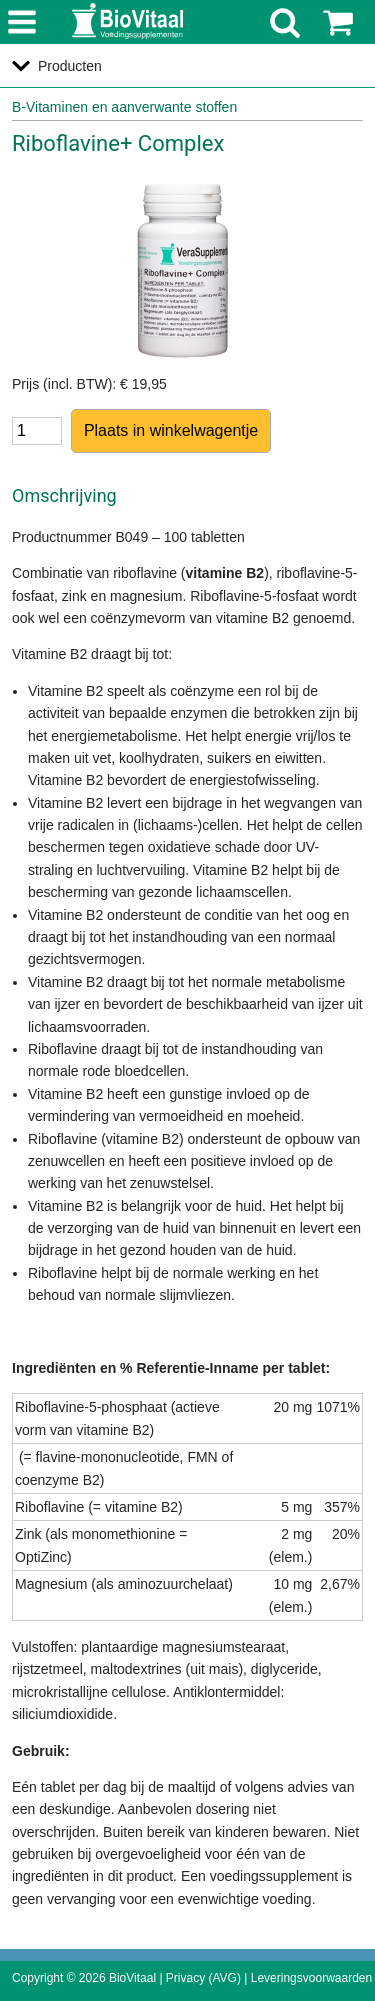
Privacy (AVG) (203, 1978)
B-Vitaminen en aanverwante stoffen (124, 107)
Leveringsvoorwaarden (311, 1978)
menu (22, 23)
